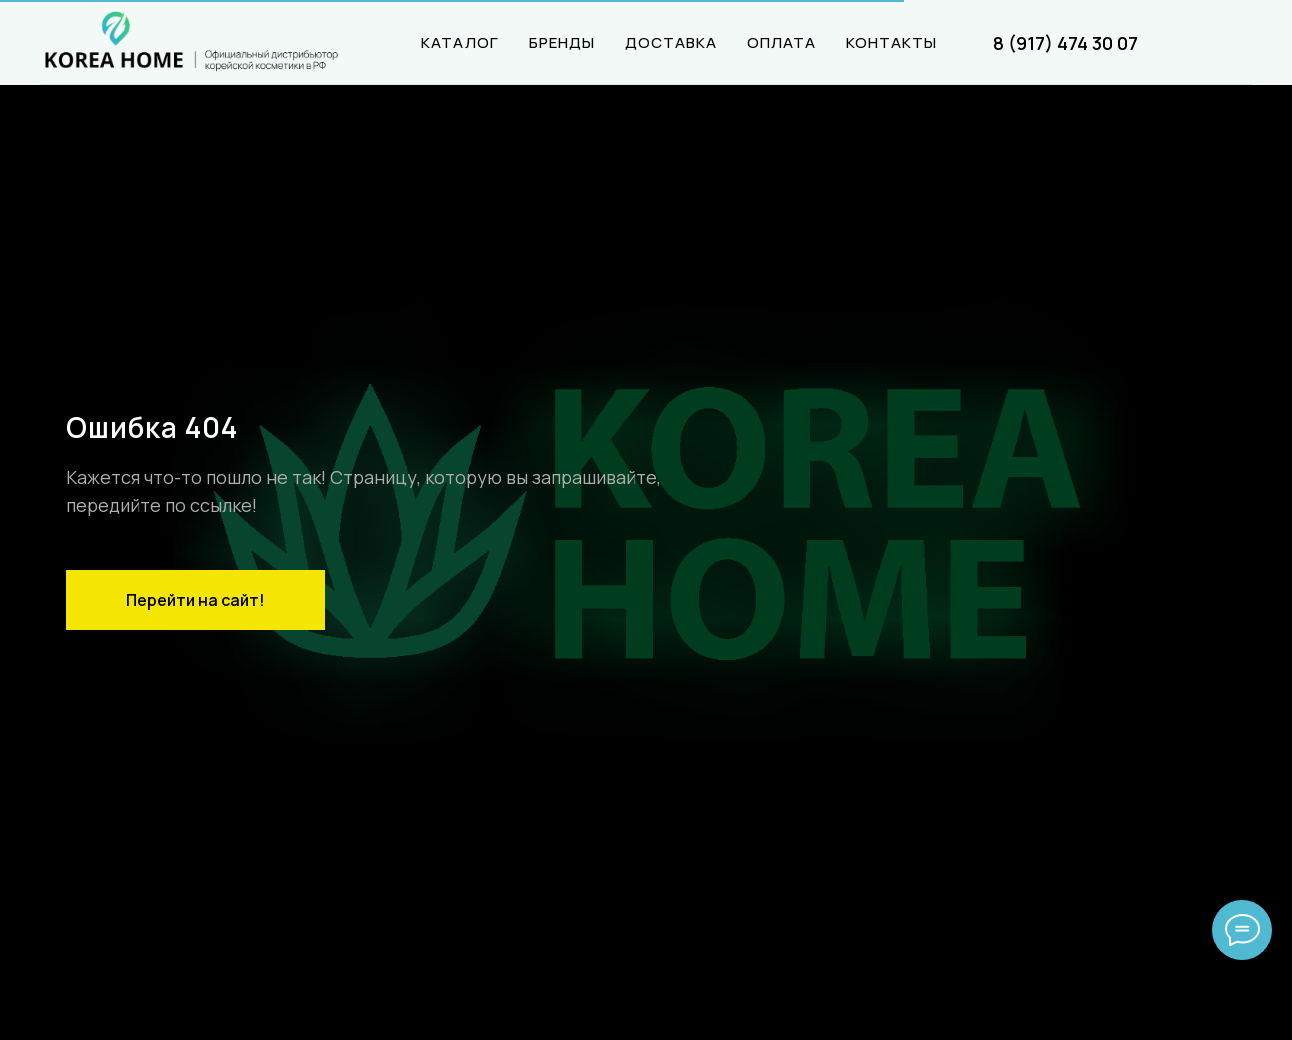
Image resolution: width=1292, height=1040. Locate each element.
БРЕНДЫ (562, 42)
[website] (1232, 43)
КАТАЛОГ (460, 42)
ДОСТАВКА (671, 42)
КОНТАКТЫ (891, 42)
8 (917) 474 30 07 (1065, 43)
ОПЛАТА (781, 42)
